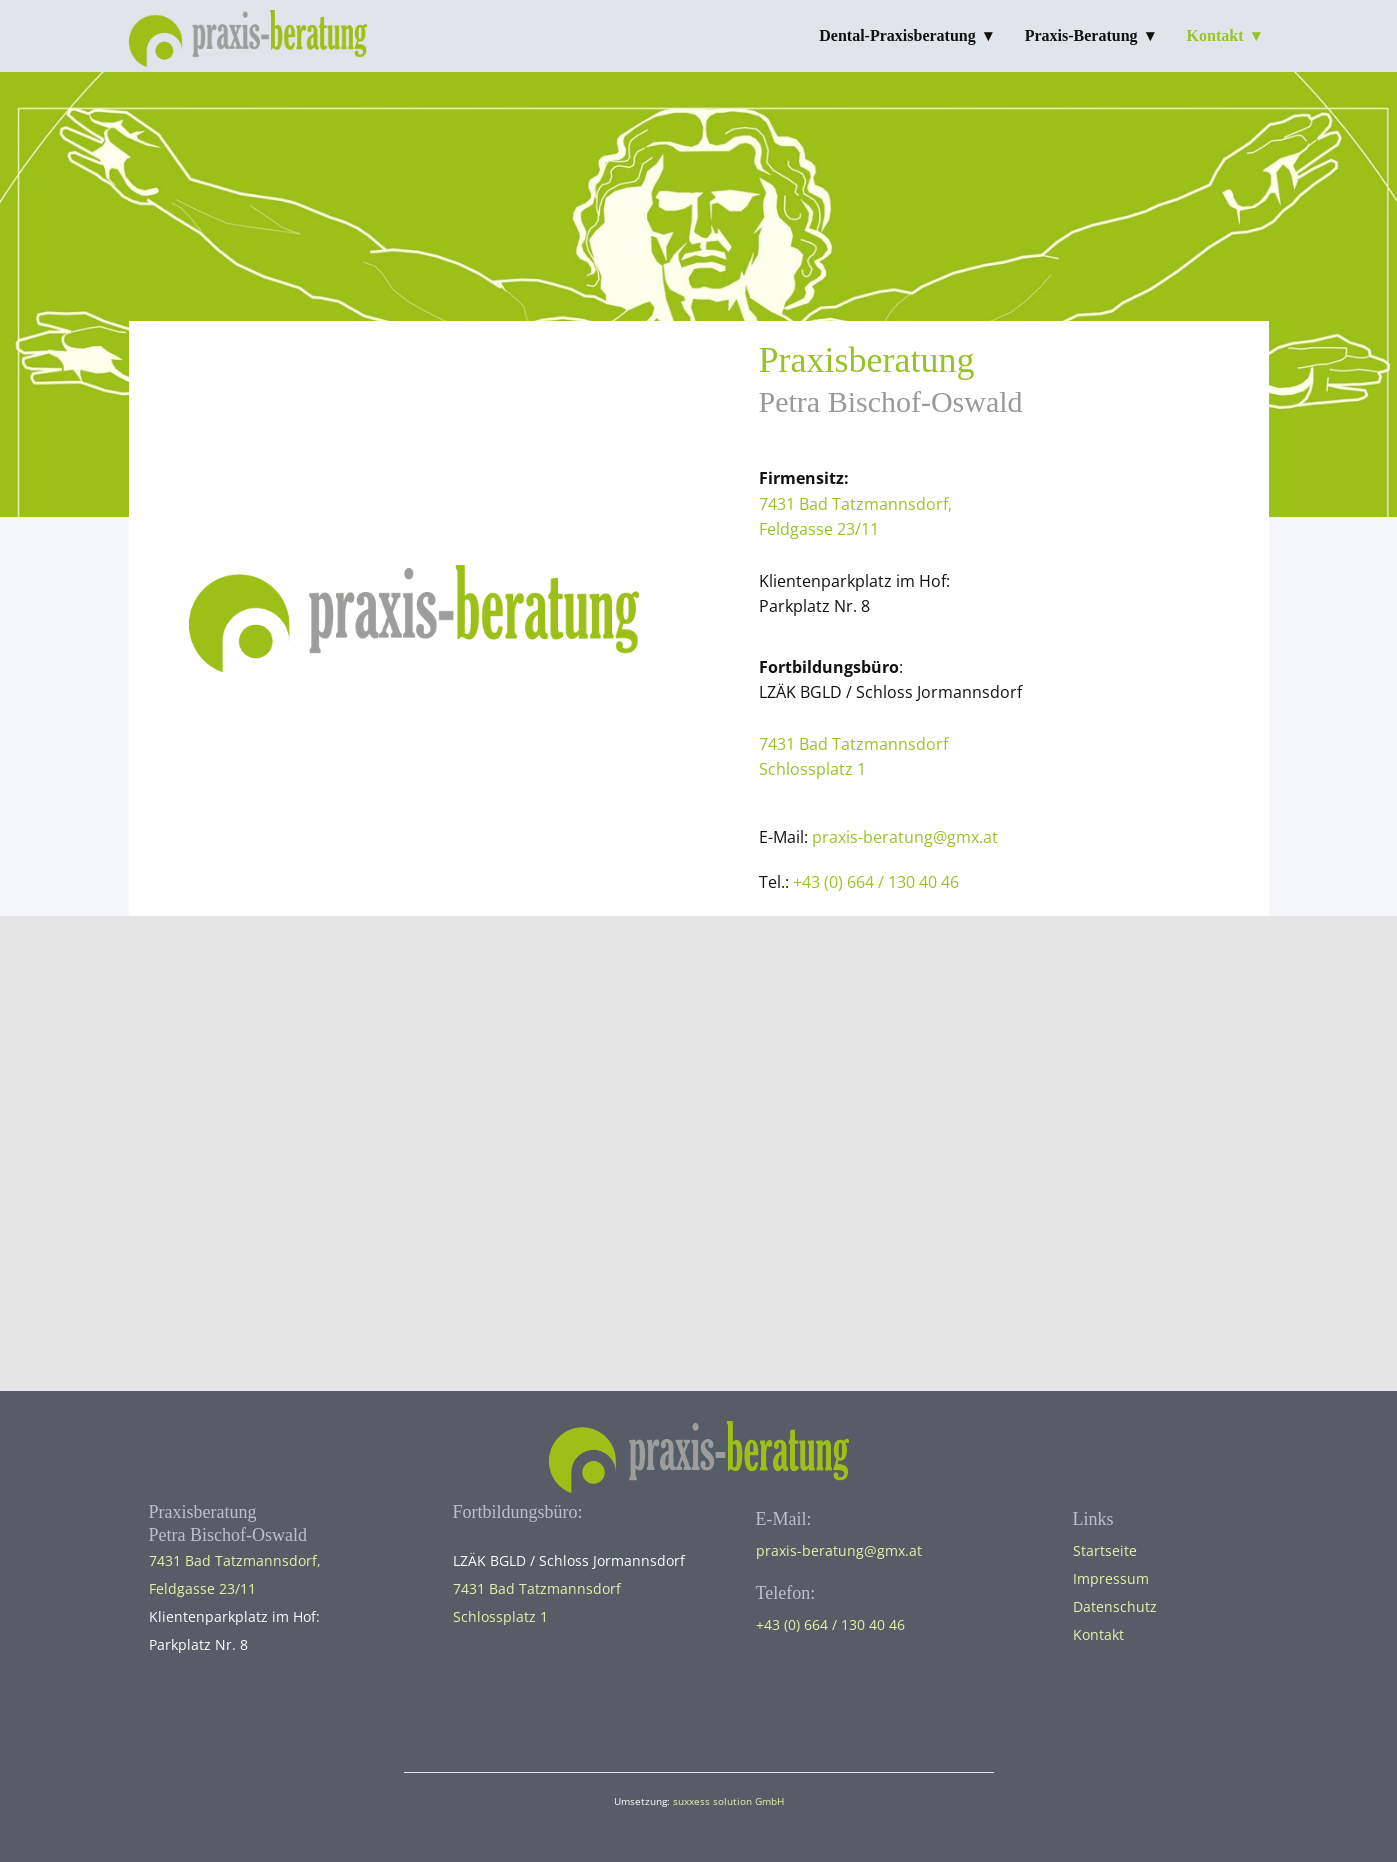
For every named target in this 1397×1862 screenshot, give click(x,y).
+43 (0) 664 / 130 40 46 (876, 882)
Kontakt (1215, 35)
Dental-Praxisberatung (897, 35)
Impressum (1111, 1578)
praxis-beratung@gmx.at (905, 837)
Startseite (1105, 1550)
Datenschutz (1115, 1606)
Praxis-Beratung (1081, 35)
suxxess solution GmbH (728, 1801)
